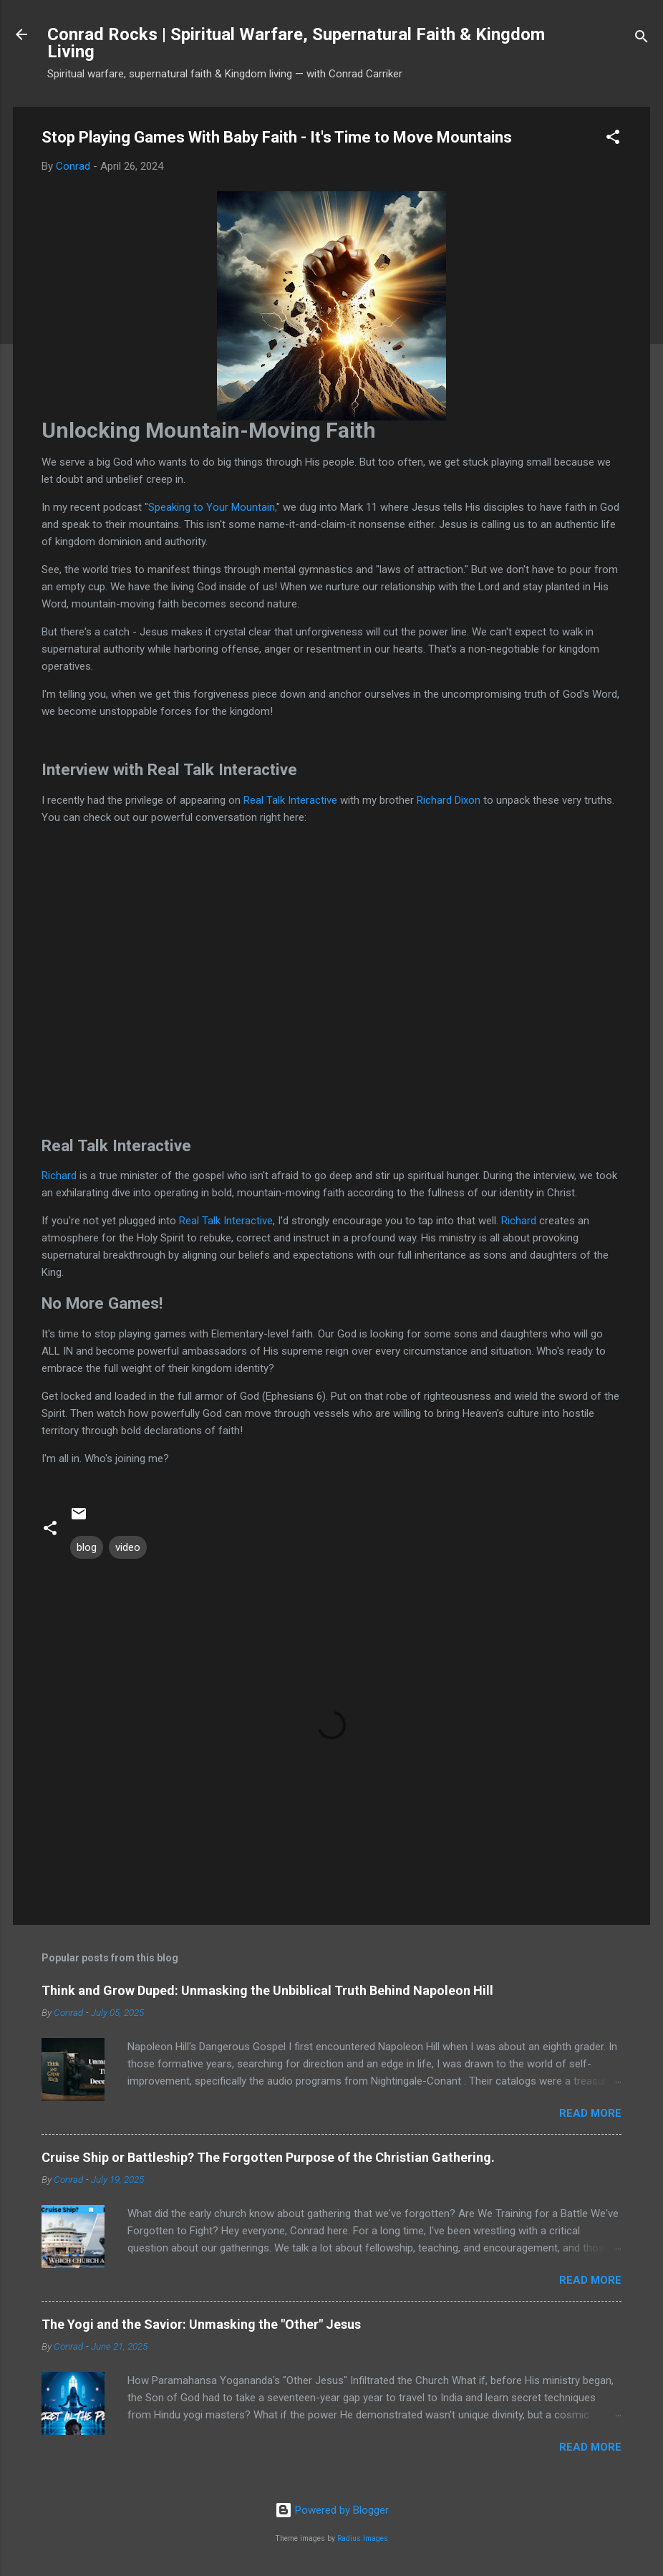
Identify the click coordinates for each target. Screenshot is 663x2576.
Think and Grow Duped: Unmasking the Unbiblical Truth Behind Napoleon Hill (267, 1990)
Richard (59, 1175)
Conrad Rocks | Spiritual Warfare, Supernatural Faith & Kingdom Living (296, 43)
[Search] (641, 39)
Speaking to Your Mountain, (212, 507)
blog (87, 1547)
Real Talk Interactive (290, 800)
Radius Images (362, 2538)
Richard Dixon (448, 800)
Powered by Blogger (332, 2510)
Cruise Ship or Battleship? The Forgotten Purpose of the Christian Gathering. (268, 2157)
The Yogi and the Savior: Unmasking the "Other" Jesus (201, 2324)
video (127, 1547)
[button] (612, 139)
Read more (590, 2113)
